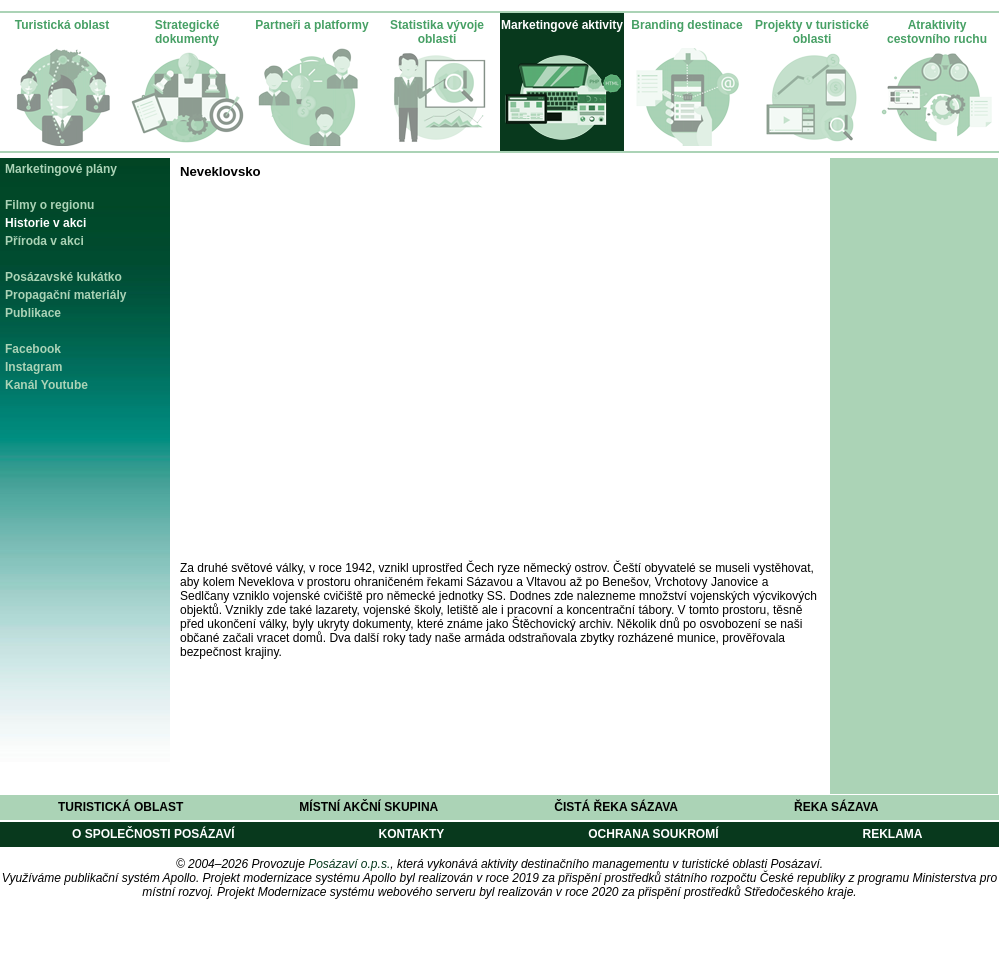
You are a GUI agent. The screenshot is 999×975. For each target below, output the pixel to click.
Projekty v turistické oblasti (812, 32)
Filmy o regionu (49, 205)
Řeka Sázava (836, 807)
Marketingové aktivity (562, 25)
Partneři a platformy (311, 25)
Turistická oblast (62, 25)
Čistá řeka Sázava (616, 807)
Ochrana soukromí (653, 834)
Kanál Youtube (46, 385)
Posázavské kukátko (63, 277)
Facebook (33, 349)
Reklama (892, 834)
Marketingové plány (61, 169)
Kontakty (411, 834)
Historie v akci (45, 223)
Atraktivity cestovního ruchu (937, 32)
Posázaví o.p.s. (349, 864)
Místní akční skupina (368, 807)
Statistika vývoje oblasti (437, 32)
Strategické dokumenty (187, 32)
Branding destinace (686, 25)
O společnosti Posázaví (153, 834)
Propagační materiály (65, 295)
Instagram (33, 367)
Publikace (33, 313)
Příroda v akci (44, 241)
